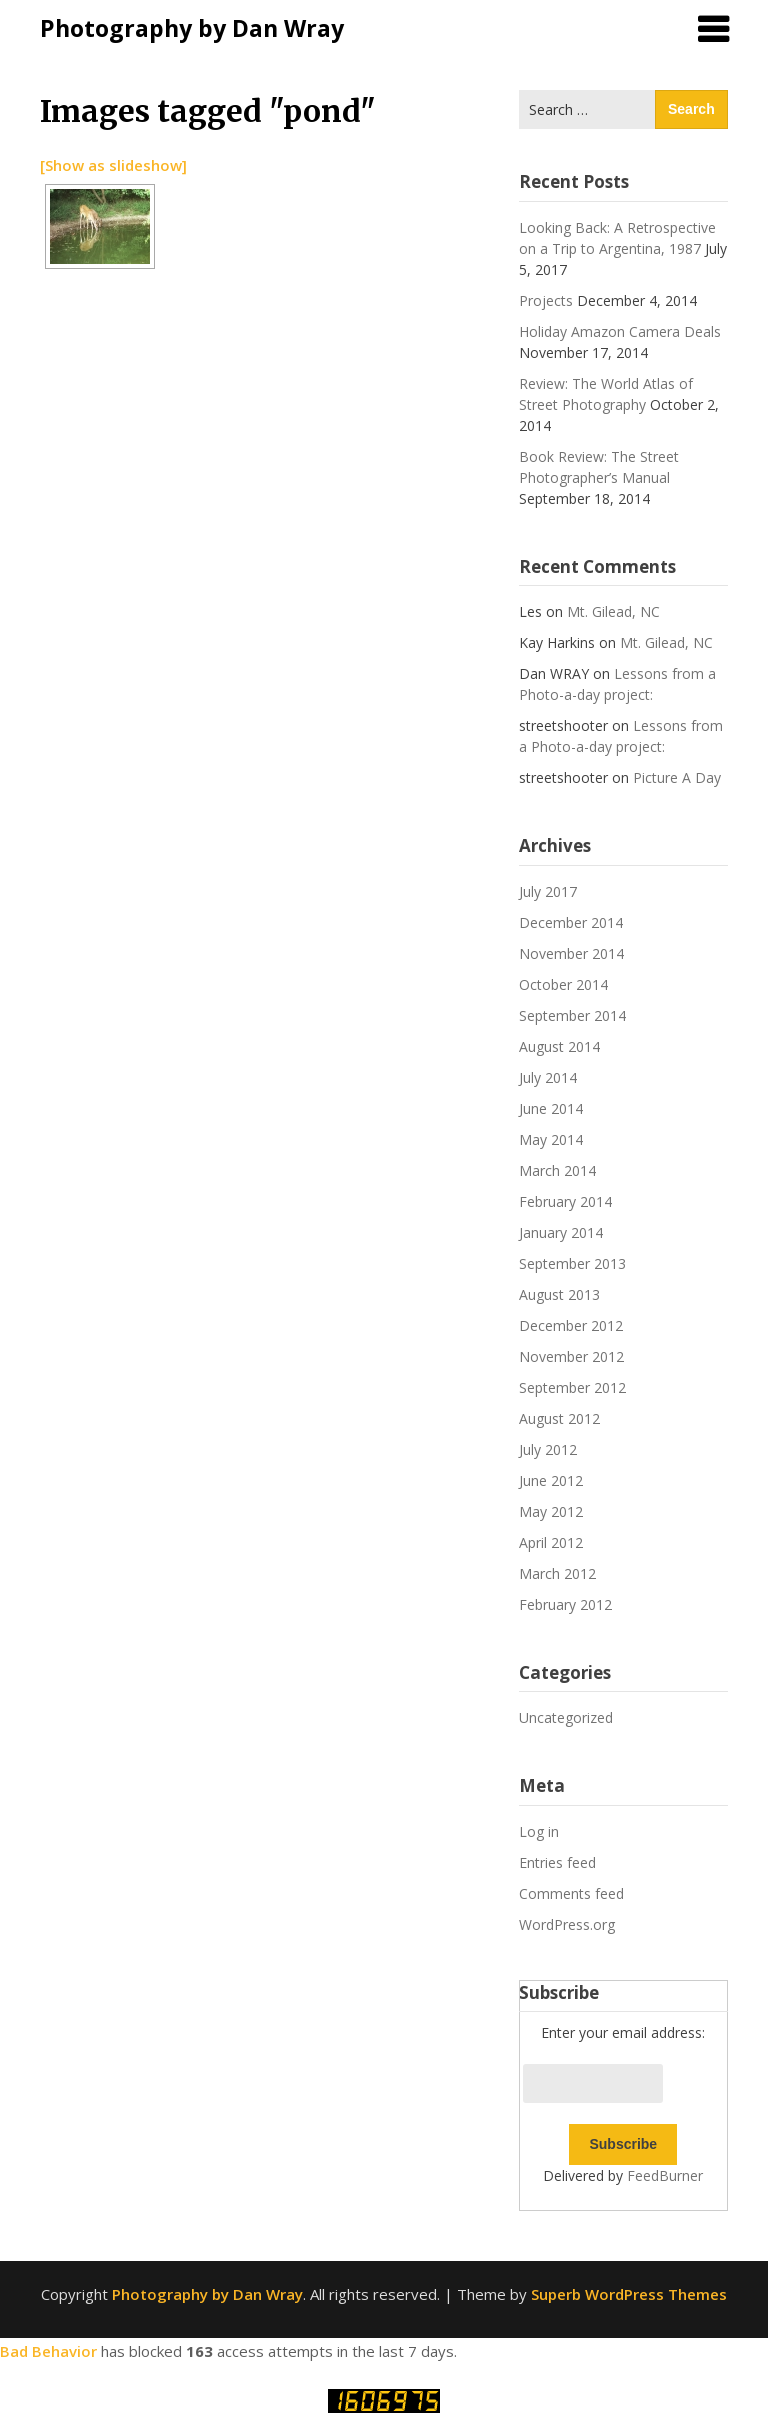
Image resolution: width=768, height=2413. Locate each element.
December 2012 (571, 1325)
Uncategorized (566, 1717)
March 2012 (557, 1573)
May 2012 (551, 1511)
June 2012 (551, 1480)
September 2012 (572, 1387)
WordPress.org (567, 1924)
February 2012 (565, 1604)
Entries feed (557, 1862)
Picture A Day (677, 777)
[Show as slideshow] (113, 165)
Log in (539, 1831)
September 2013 (572, 1263)
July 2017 (548, 891)
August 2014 (559, 1046)
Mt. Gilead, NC (613, 611)
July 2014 (548, 1077)
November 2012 (571, 1356)
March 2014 (557, 1170)
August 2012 (559, 1418)
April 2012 (551, 1542)
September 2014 (572, 1015)
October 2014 (563, 984)
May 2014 (551, 1139)
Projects (546, 300)
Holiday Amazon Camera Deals (620, 331)
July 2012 (548, 1449)
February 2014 (565, 1201)
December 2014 (571, 922)
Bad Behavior (48, 2351)
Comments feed (571, 1893)
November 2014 (571, 953)
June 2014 (551, 1108)
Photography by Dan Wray (192, 28)
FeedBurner (665, 2175)
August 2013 (559, 1294)
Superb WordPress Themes (629, 2294)
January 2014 (561, 1232)
